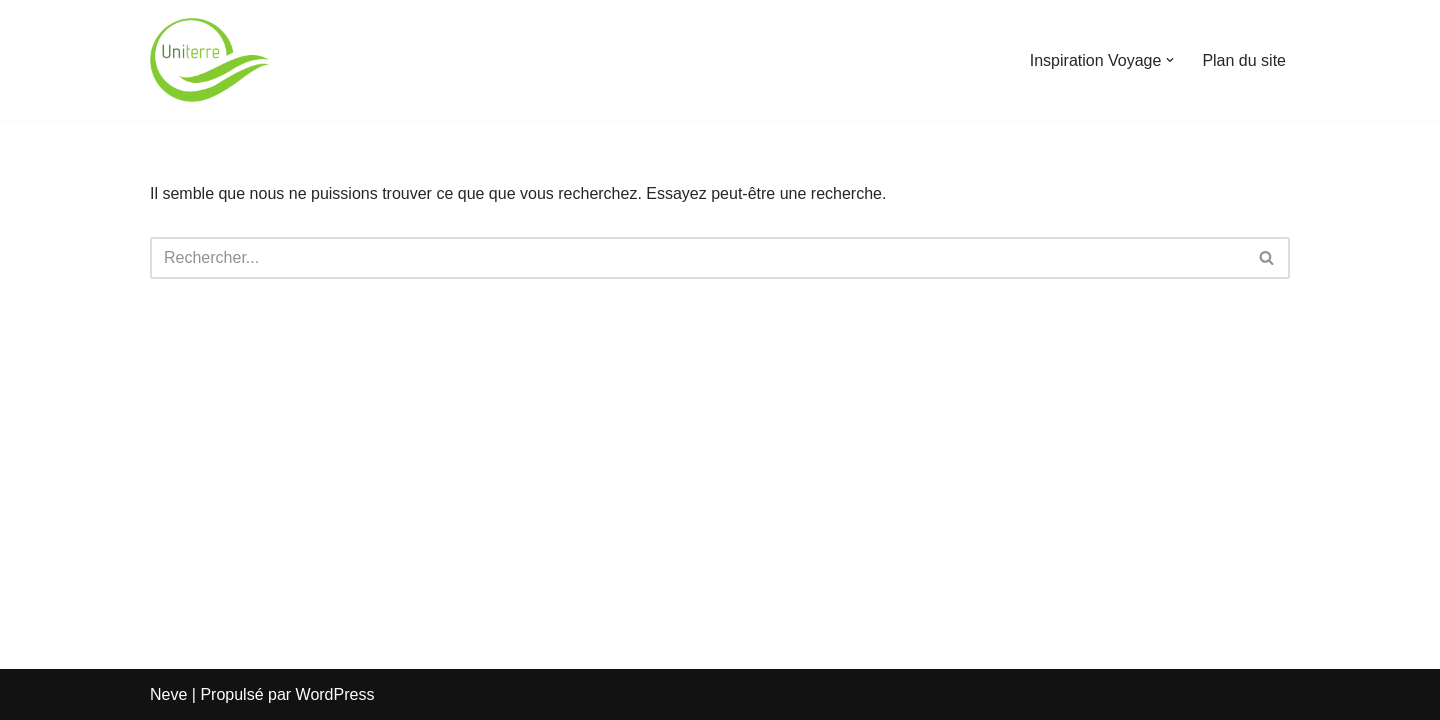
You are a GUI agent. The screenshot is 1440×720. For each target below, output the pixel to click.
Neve (168, 694)
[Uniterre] (210, 60)
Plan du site (1244, 60)
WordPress (335, 694)
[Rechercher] (697, 258)
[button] (1170, 60)
